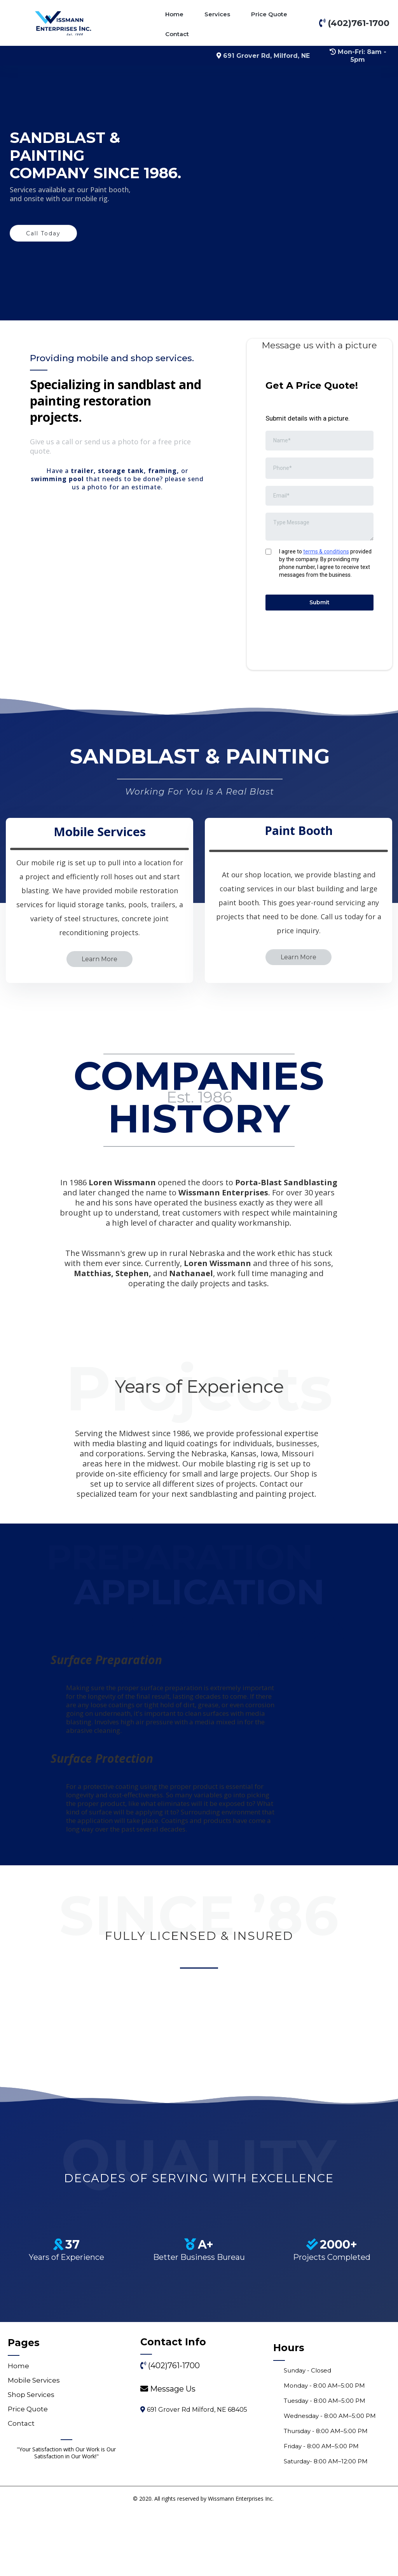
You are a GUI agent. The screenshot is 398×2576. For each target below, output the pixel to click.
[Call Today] (43, 233)
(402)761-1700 (174, 2531)
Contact (177, 34)
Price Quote (269, 14)
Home (174, 14)
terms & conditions (326, 551)
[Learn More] (99, 1087)
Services (217, 14)
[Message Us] (172, 2554)
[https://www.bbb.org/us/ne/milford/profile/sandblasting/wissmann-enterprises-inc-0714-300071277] (199, 2203)
